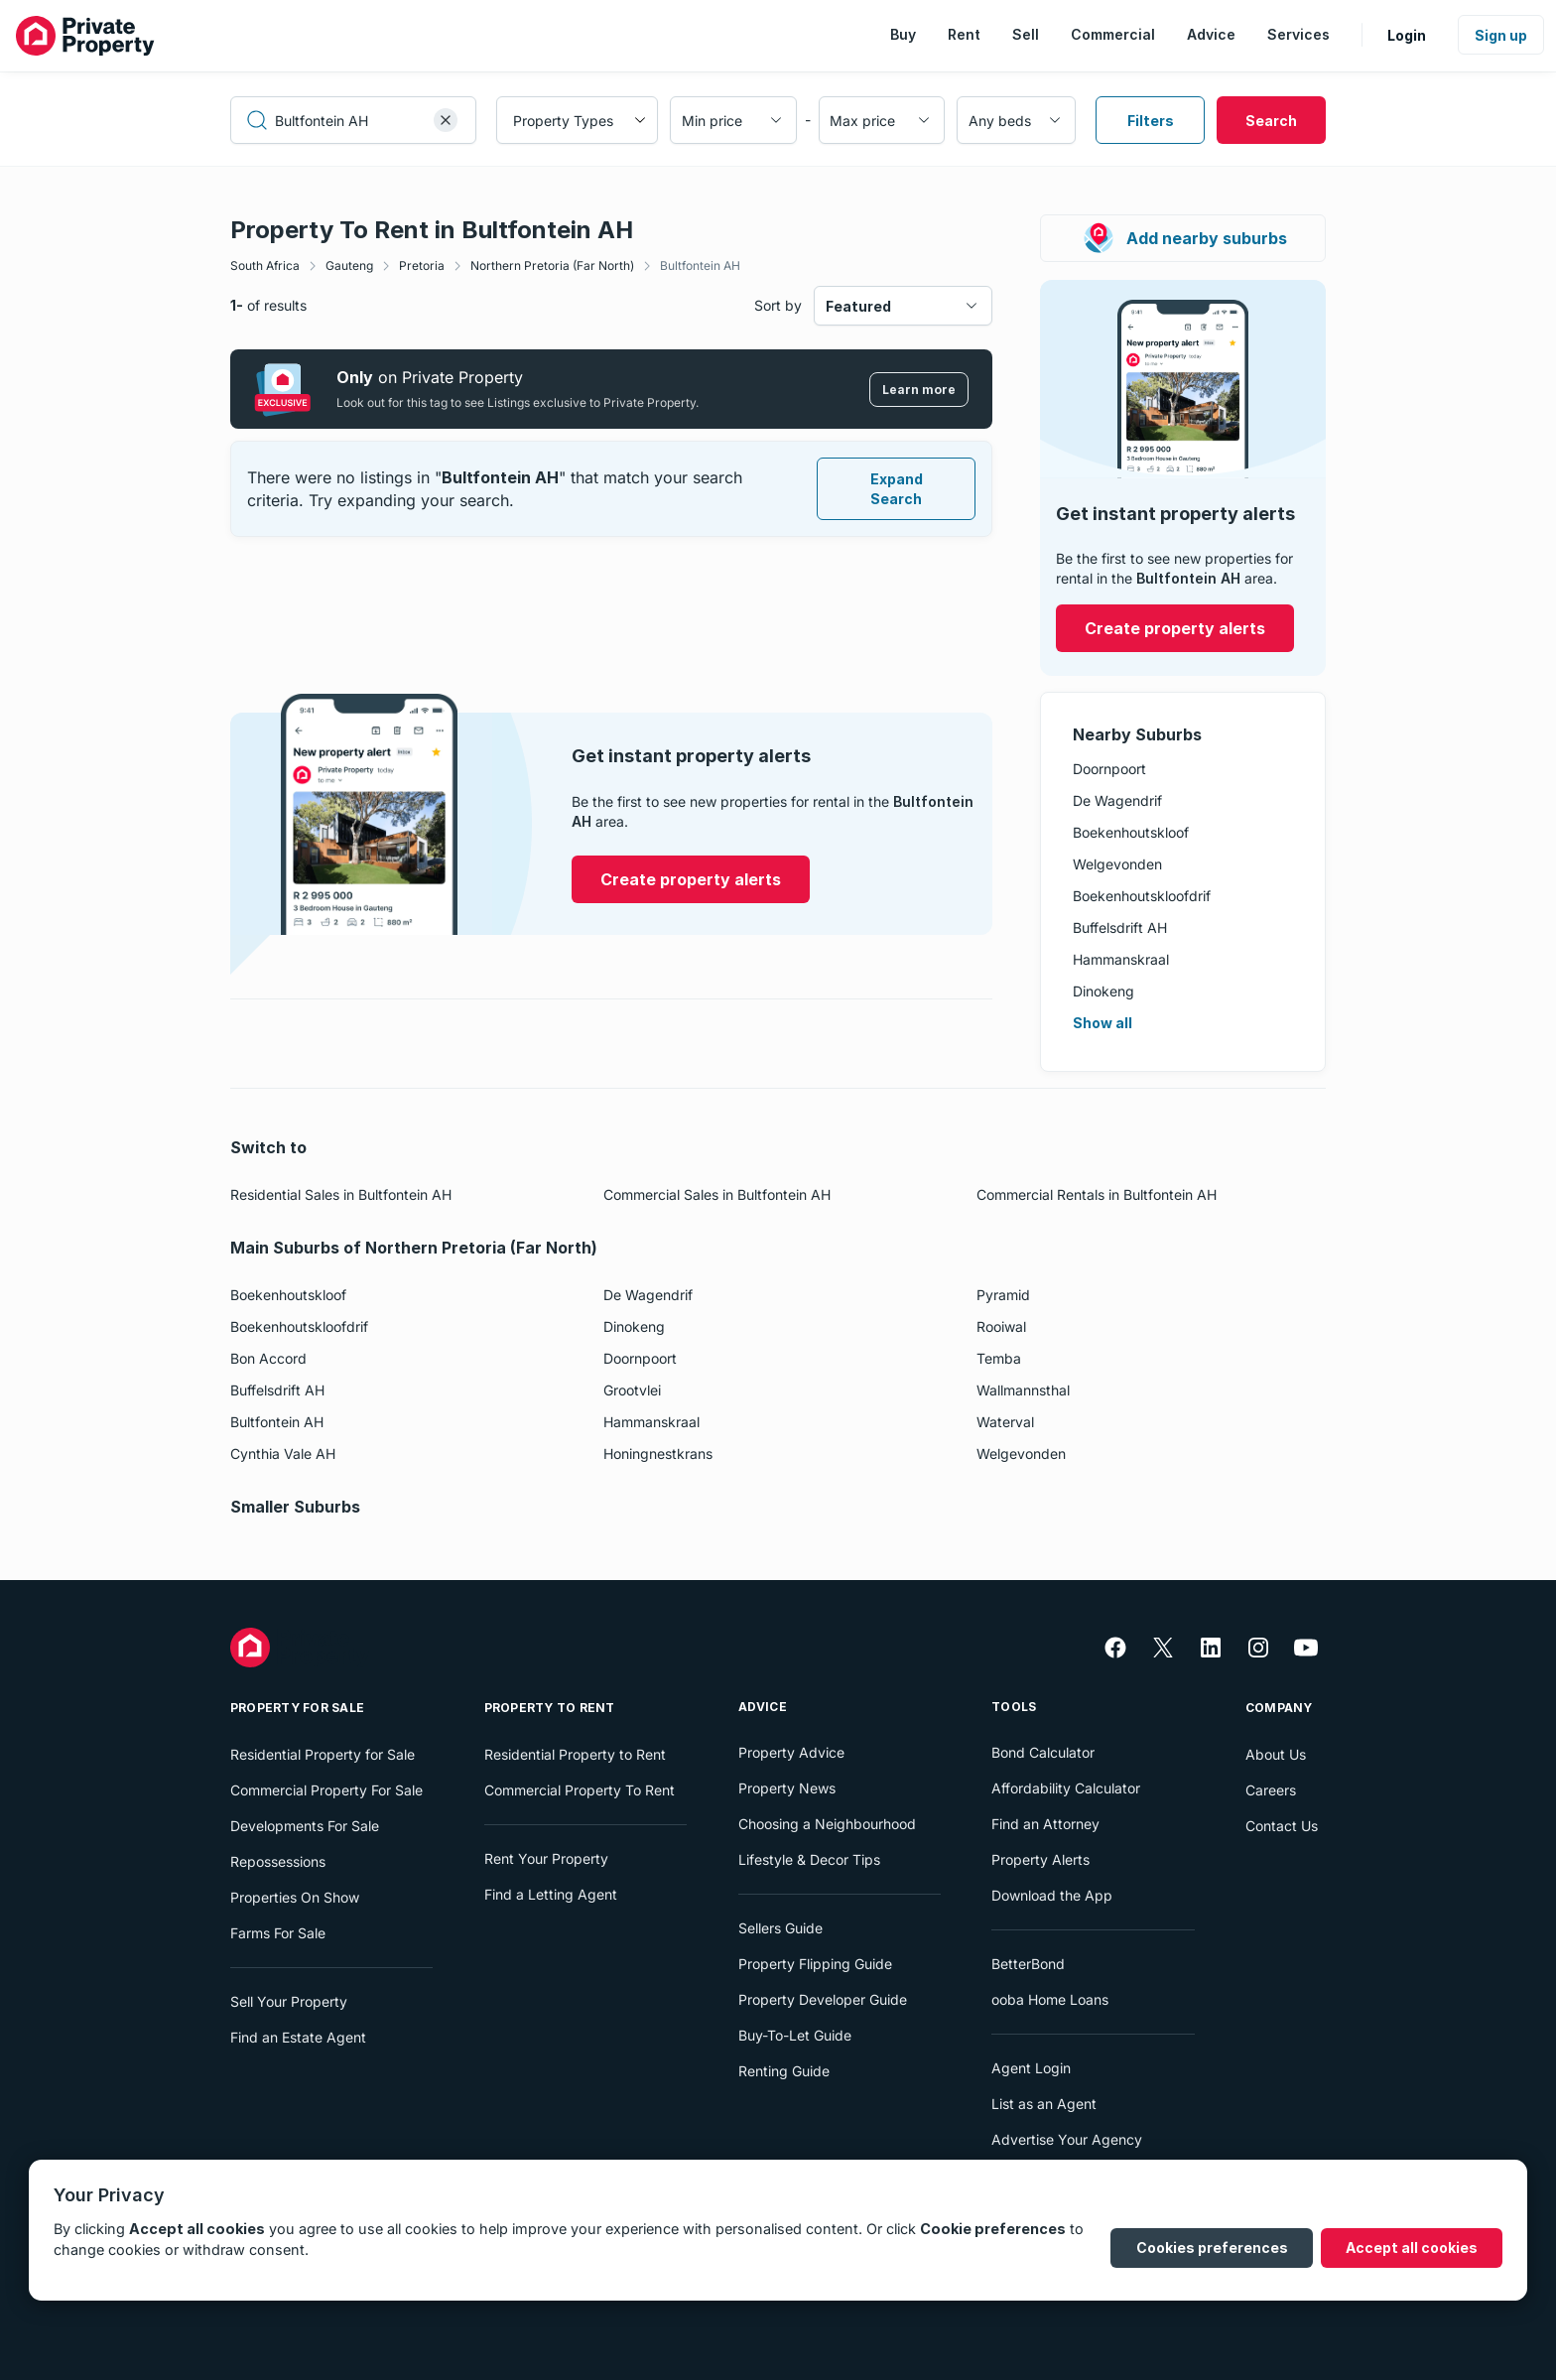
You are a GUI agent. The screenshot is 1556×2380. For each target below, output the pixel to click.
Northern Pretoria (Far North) (552, 265)
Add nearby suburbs (1185, 238)
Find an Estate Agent (298, 2037)
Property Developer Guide (822, 1999)
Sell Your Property (288, 2001)
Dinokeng (1103, 991)
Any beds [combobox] (1000, 120)
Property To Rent (549, 1707)
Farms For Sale (277, 1932)
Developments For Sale (304, 1825)
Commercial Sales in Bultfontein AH (717, 1194)
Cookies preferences (1212, 2247)
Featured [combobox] (858, 306)
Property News (787, 1788)
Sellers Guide (780, 1927)
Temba (998, 1358)
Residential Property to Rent (575, 1754)
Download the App (1051, 1895)
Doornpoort (1109, 768)
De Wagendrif (1117, 800)
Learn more (919, 389)
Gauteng (349, 265)
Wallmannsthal (1023, 1390)
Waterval (1005, 1421)
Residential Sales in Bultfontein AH (341, 1194)
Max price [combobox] (862, 120)
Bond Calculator (1043, 1752)
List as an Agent (1044, 2103)
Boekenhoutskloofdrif (1142, 895)
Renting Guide (784, 2070)
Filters (1150, 120)
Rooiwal (1001, 1326)
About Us (1275, 1754)
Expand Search (896, 488)
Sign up (1501, 35)
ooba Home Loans (1049, 1999)
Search (1271, 120)
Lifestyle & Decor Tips (809, 1859)
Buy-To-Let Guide (794, 2035)
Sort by (778, 305)
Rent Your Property (546, 1858)
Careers (1270, 1790)
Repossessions (277, 1861)
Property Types (563, 120)
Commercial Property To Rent (579, 1790)
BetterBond (1028, 1963)
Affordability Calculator (1065, 1788)
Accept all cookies (1412, 2247)
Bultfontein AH (700, 265)
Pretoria (422, 265)
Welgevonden (1117, 864)
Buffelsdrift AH (1120, 927)
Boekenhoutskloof (1131, 832)
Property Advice (791, 1752)
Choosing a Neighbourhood (827, 1823)
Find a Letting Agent (550, 1894)
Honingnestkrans (658, 1453)
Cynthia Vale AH (282, 1453)
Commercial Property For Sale (326, 1790)
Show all (1102, 1022)
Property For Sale (297, 1707)
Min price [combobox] (712, 120)
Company (1279, 1707)
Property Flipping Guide (815, 1963)
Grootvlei (632, 1390)
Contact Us (1281, 1825)
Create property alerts (1175, 628)
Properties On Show (294, 1897)
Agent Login (1031, 2067)
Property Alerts (1040, 1859)
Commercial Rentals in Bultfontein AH (1096, 1194)
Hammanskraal (1121, 959)
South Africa (265, 265)
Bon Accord (268, 1358)
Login (1406, 35)
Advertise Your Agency (1066, 2139)
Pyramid (1003, 1294)
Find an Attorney (1045, 1823)
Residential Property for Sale (322, 1754)
